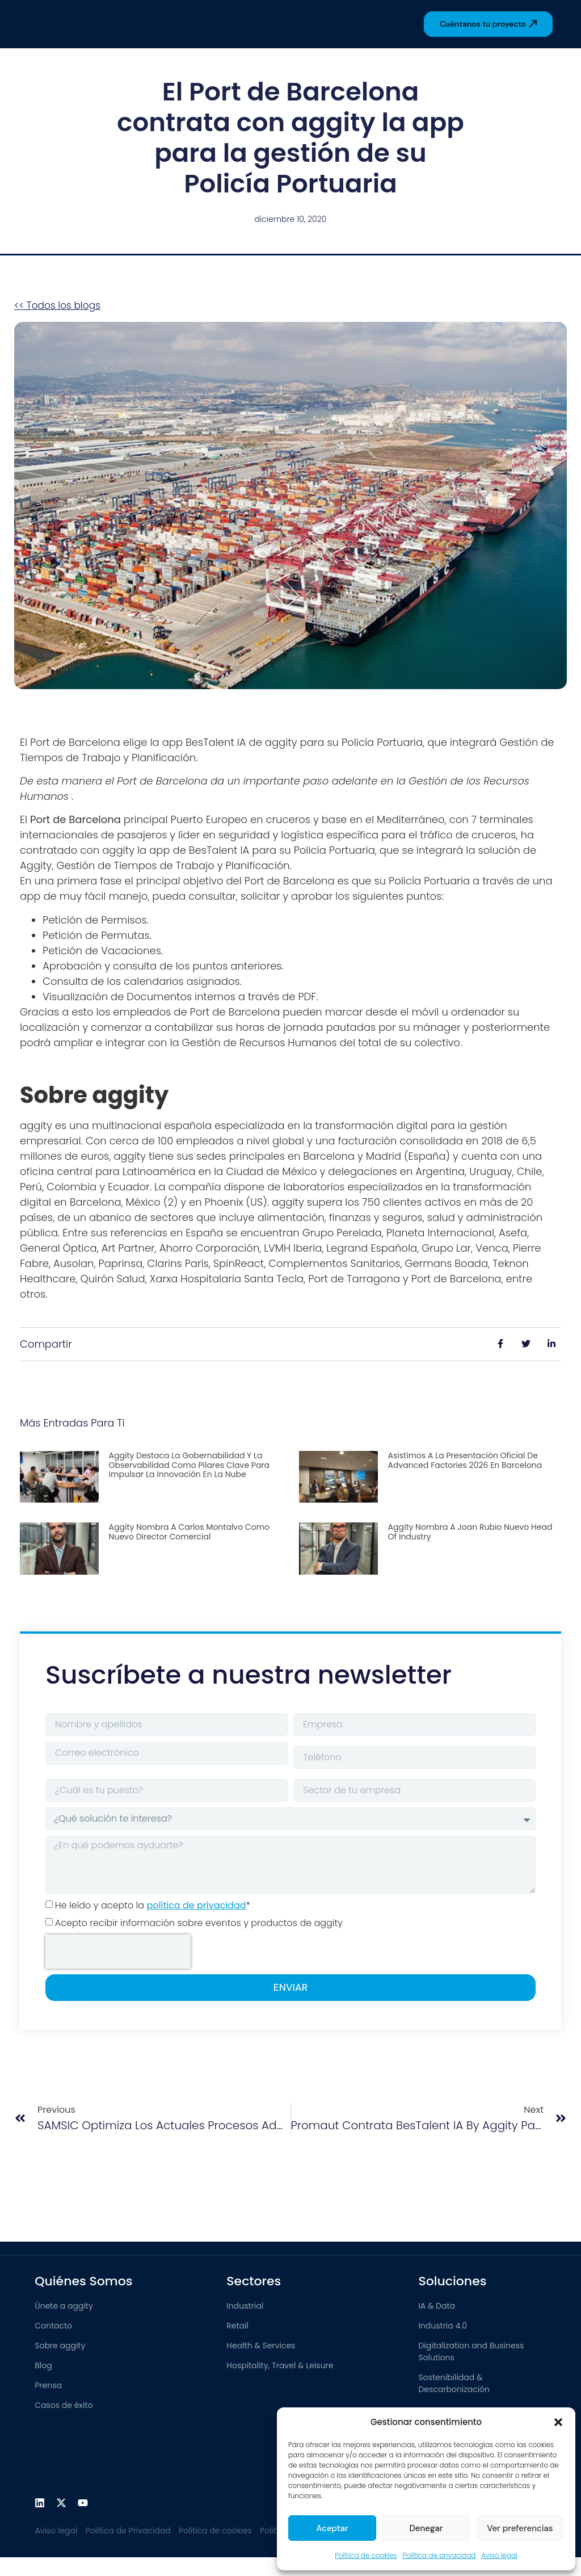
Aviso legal (499, 2555)
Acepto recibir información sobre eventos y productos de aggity (199, 1922)
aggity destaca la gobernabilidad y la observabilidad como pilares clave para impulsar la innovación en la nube (189, 1465)
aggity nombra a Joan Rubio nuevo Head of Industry (470, 1531)
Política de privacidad (439, 2555)
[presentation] (118, 1952)
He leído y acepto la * (152, 1905)
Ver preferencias (520, 2528)
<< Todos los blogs (57, 305)
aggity (281, 742)
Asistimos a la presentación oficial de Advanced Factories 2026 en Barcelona (465, 1460)
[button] (558, 2422)
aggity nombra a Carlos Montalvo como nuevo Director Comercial (189, 1531)
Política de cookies (366, 2555)
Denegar (426, 2528)
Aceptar (332, 2528)
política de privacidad (196, 1905)
